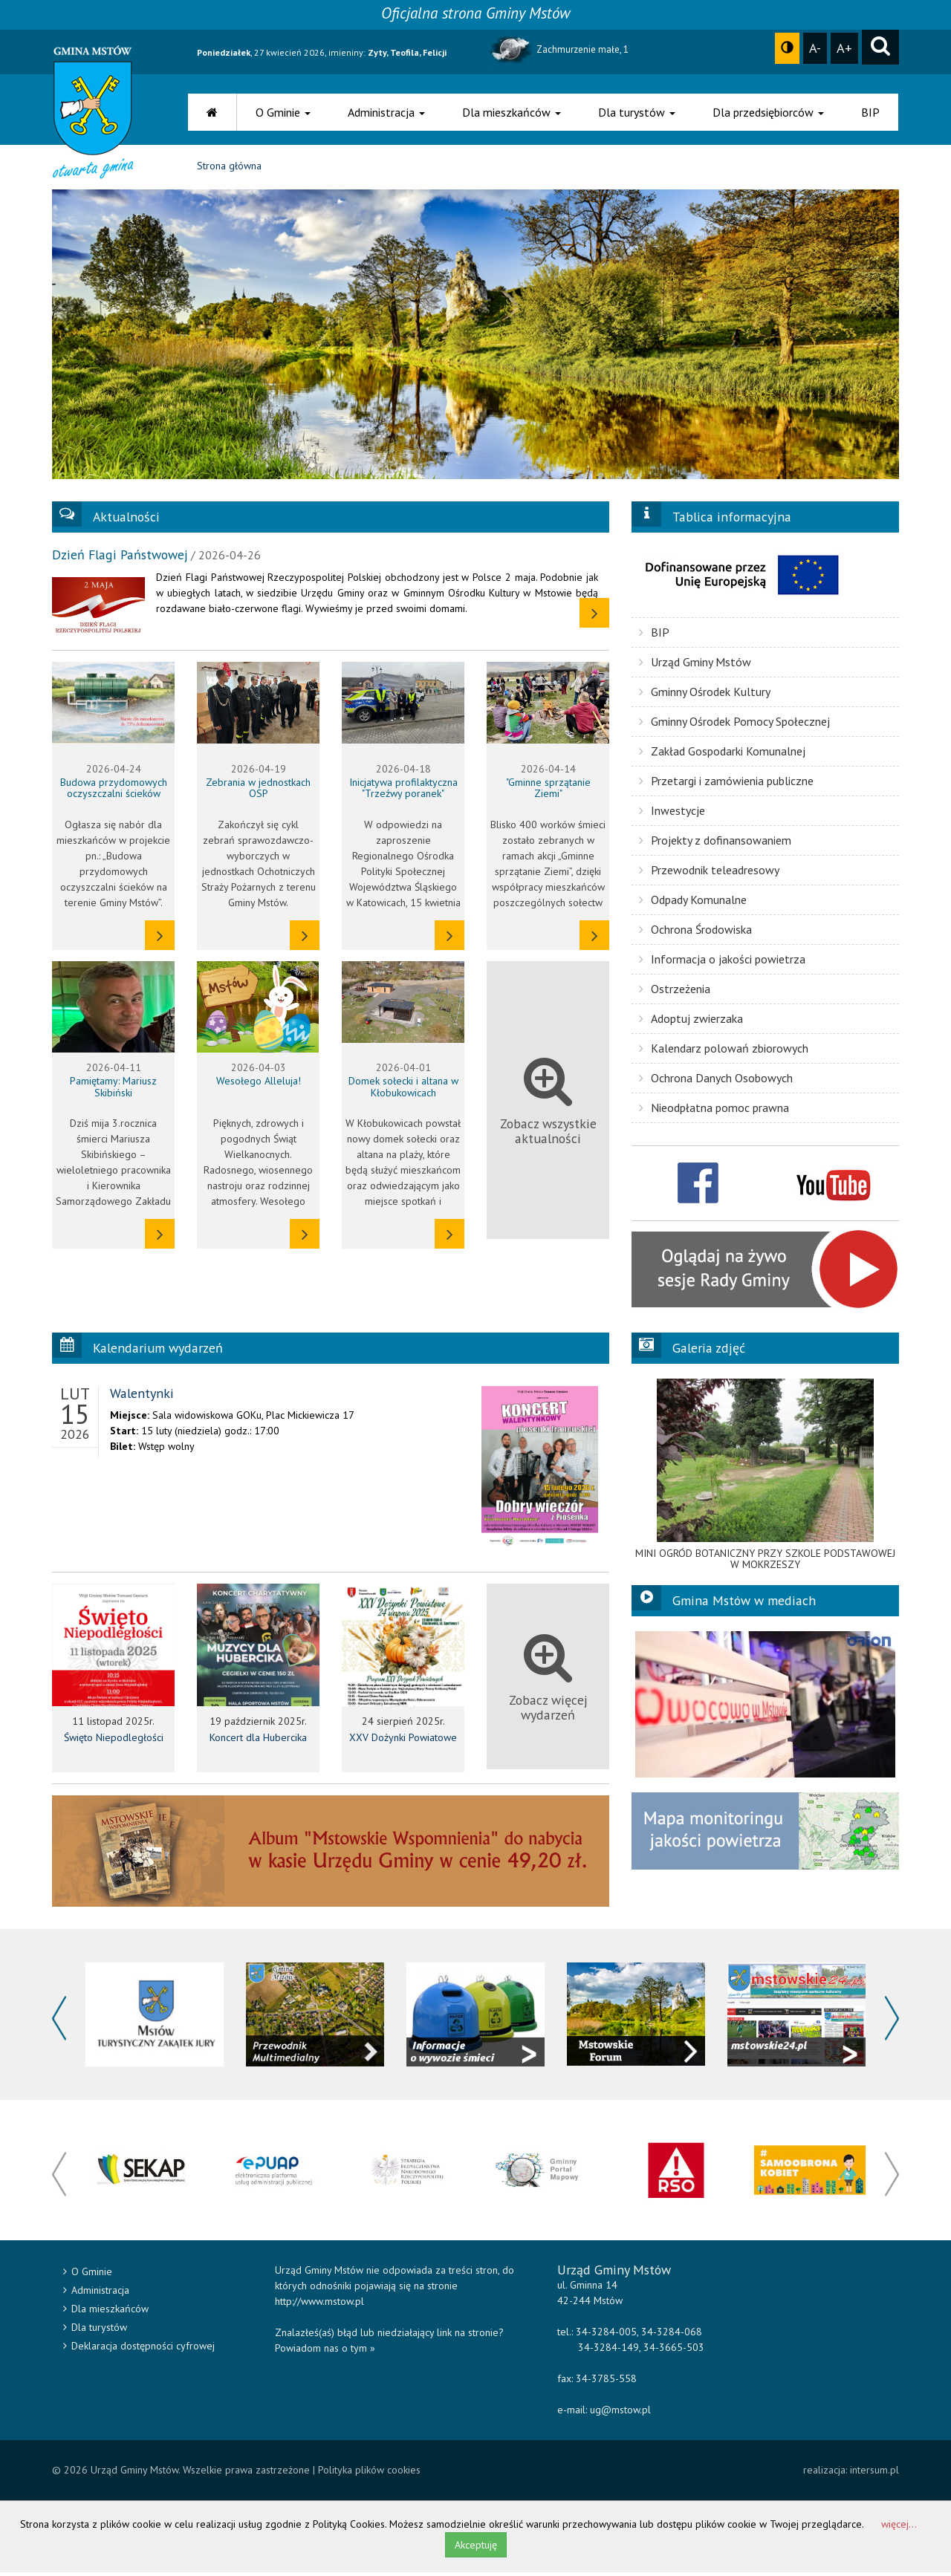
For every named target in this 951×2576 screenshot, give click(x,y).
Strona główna (229, 169)
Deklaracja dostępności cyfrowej (139, 2349)
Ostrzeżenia (674, 991)
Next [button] (892, 2021)
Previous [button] (59, 2021)
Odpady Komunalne (693, 902)
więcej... (899, 2527)
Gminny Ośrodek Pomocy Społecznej (734, 724)
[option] (765, 1478)
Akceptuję (476, 2548)
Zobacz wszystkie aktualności (548, 1103)
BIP (870, 112)
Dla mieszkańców (511, 112)
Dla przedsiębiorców (768, 112)
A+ (844, 47)
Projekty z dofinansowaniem (715, 843)
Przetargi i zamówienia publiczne (726, 783)
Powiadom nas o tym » (325, 2351)
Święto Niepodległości (113, 1741)
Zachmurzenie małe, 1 (558, 49)
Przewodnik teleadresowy (709, 872)
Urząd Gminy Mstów (695, 664)
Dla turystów (636, 112)
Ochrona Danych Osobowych (716, 1080)
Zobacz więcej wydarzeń (548, 1680)
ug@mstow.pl (620, 2413)
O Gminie (283, 112)
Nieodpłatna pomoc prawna (714, 1110)
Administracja (386, 112)
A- (815, 47)
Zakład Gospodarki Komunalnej (722, 754)
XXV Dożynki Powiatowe (403, 1741)
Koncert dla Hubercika (258, 1741)
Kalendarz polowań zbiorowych (723, 1051)
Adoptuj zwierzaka (691, 1021)
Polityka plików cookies (369, 2473)
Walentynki (142, 1396)
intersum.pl (874, 2473)
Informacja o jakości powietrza (722, 961)
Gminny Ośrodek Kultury (704, 694)
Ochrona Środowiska (695, 932)
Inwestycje (672, 813)
